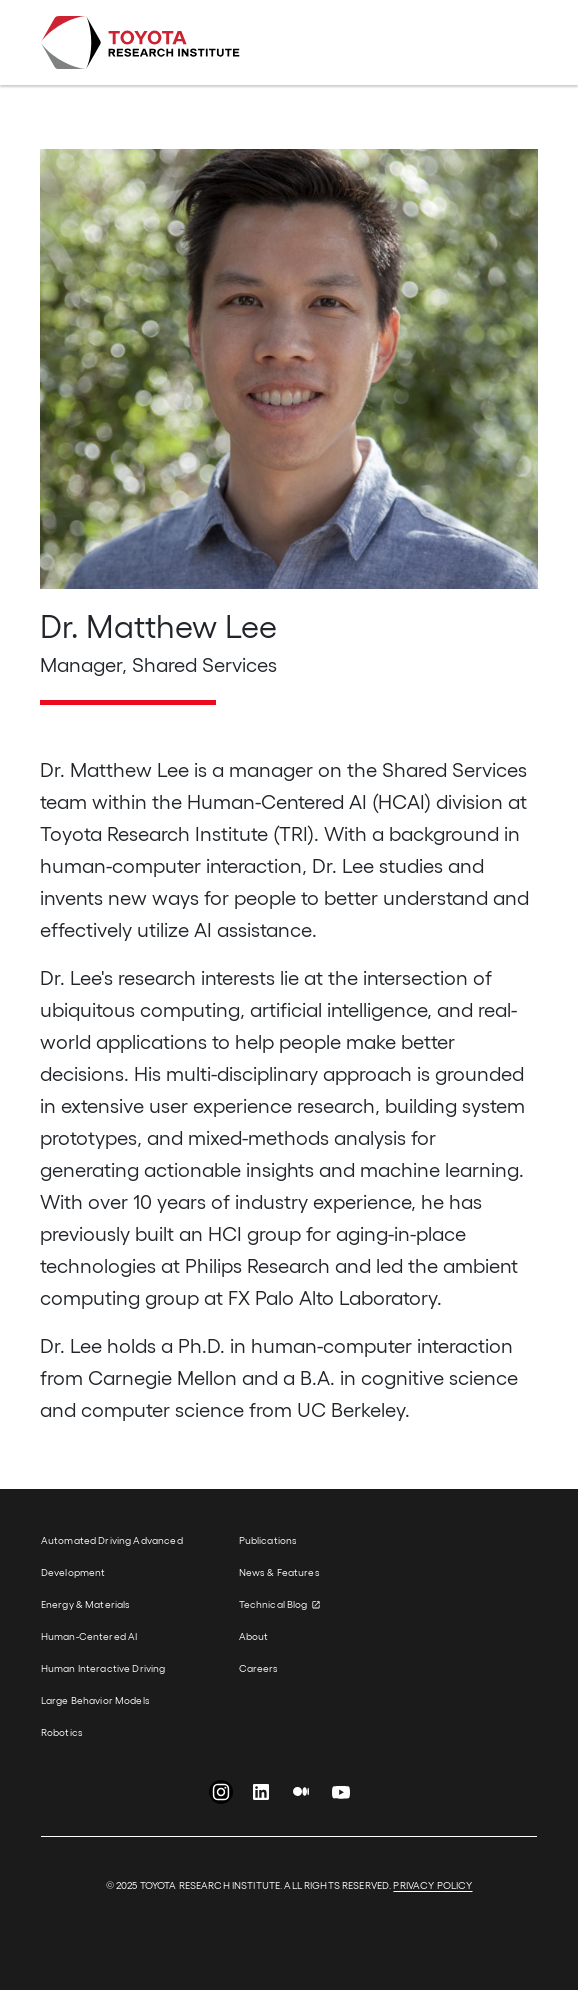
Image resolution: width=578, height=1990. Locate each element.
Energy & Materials (86, 1604)
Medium (301, 1796)
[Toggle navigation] (510, 43)
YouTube (341, 1796)
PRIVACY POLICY (432, 1885)
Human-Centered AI (89, 1636)
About (254, 1636)
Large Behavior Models (95, 1700)
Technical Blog (273, 1604)
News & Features (279, 1572)
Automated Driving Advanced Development (112, 1556)
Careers (259, 1668)
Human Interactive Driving (103, 1668)
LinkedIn (261, 1796)
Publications (268, 1540)
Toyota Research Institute (140, 42)
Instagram (221, 1796)
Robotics (62, 1732)
